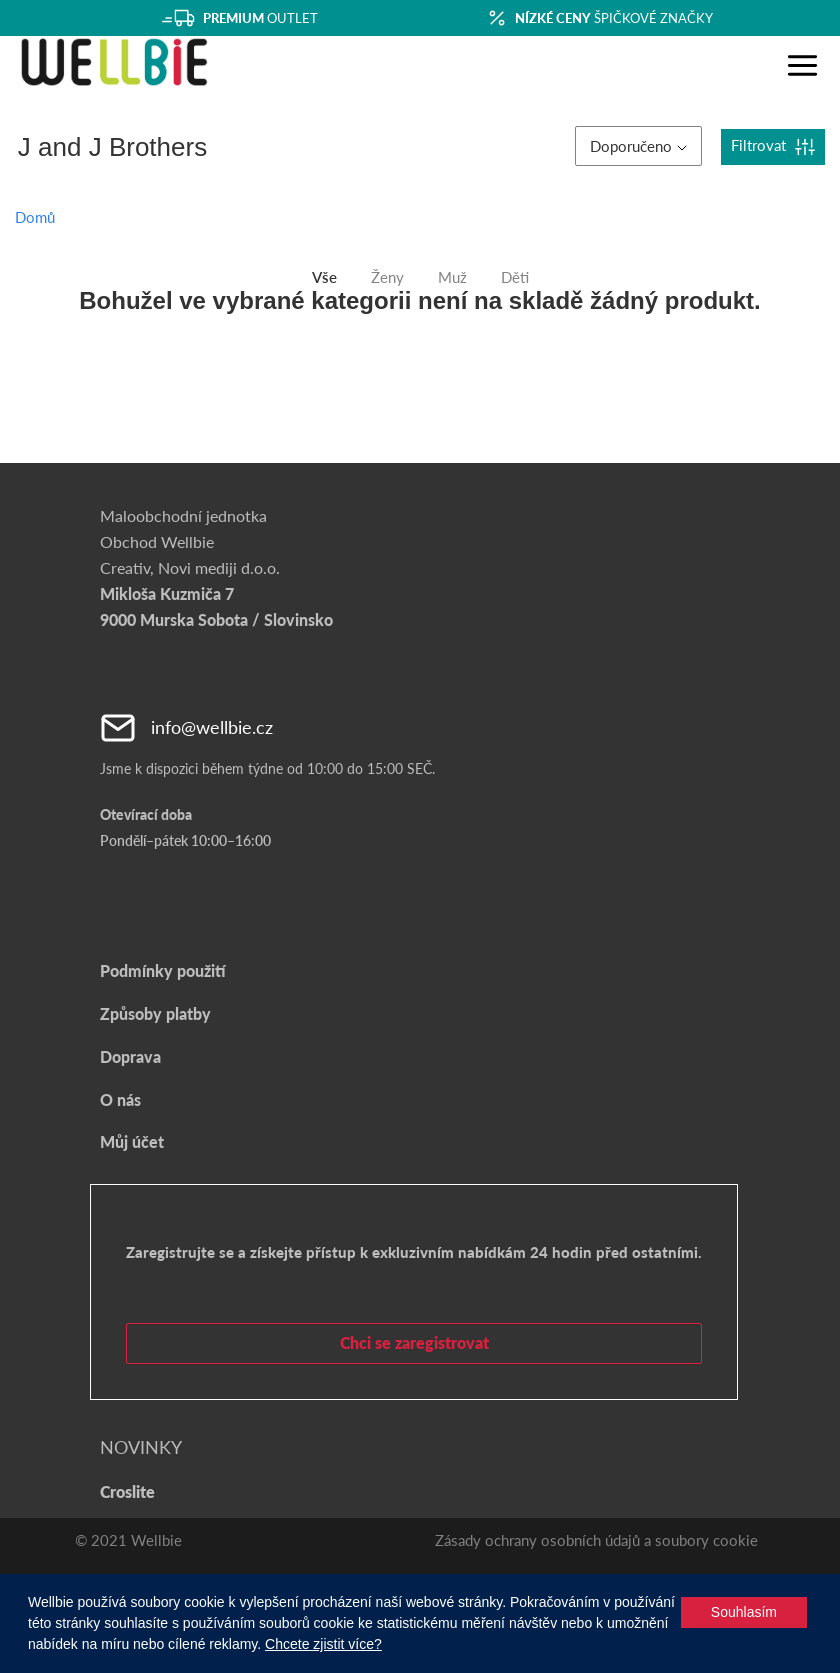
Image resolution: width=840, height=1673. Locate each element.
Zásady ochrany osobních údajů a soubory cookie (596, 1540)
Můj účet (132, 1141)
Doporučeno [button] (638, 146)
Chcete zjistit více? (323, 1644)
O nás (120, 1099)
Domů (35, 217)
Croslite (127, 1491)
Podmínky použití (162, 970)
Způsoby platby (155, 1013)
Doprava (130, 1056)
